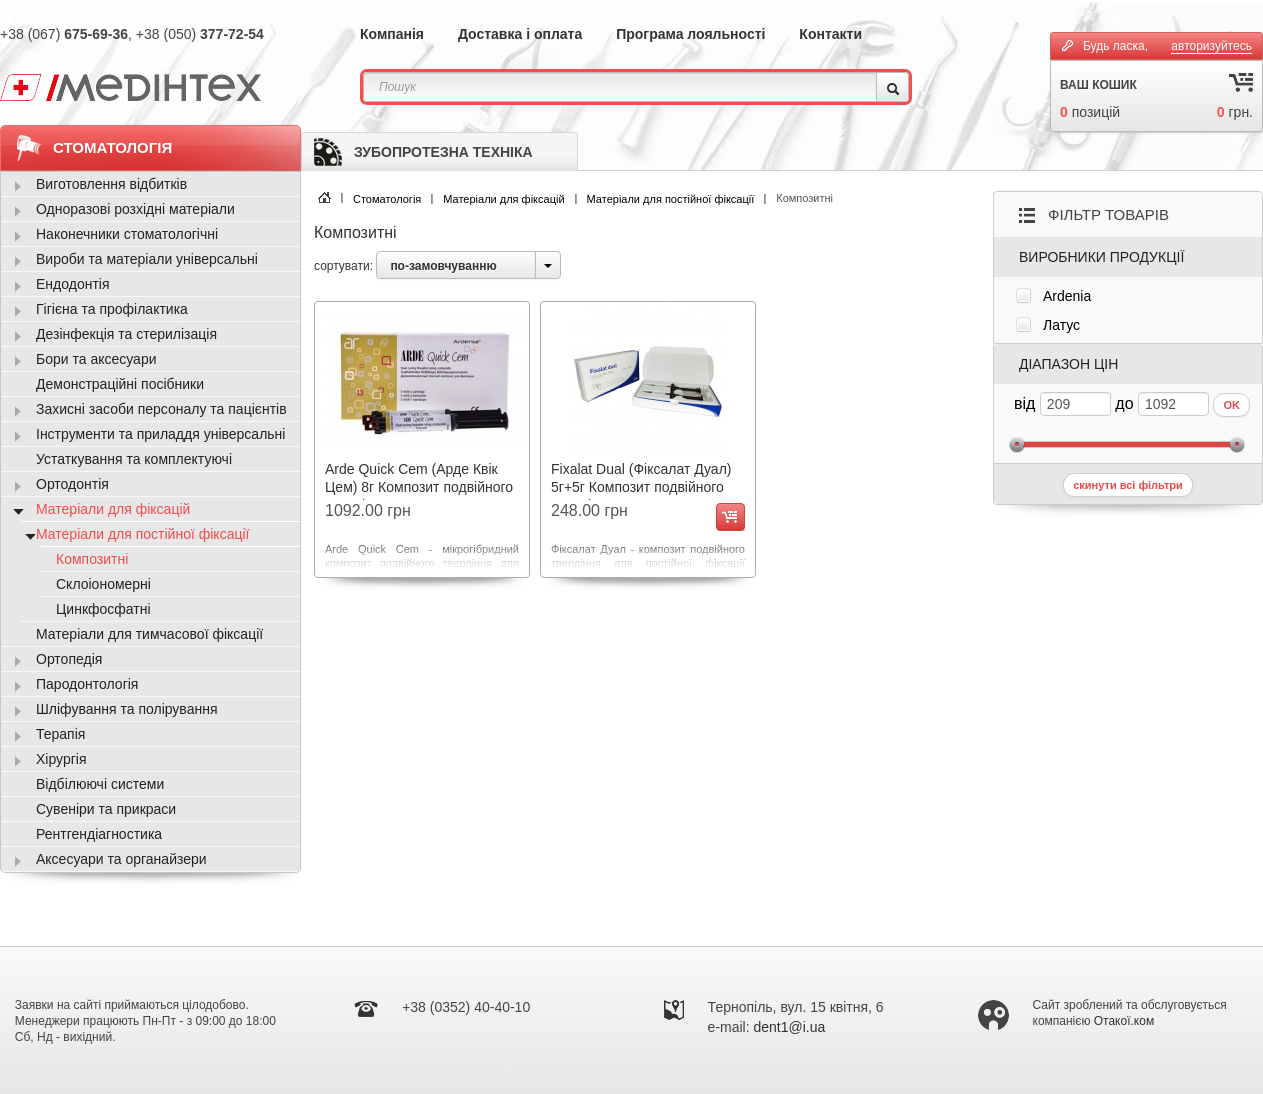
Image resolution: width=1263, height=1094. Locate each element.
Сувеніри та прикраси (106, 809)
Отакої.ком (1124, 1021)
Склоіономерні (103, 584)
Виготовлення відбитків (111, 184)
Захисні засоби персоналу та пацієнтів (161, 409)
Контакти (830, 34)
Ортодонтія (72, 484)
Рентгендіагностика (99, 834)
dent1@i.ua (790, 1027)
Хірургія (61, 759)
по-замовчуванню (443, 266)
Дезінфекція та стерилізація (126, 334)
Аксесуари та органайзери (121, 859)
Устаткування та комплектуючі (134, 459)
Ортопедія (69, 659)
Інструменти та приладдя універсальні (160, 434)
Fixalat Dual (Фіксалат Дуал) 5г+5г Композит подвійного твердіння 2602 (641, 487)
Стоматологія (387, 199)
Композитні (92, 559)
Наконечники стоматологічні (127, 234)
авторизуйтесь (1211, 46)
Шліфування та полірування (126, 709)
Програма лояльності (690, 34)
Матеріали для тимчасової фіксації (149, 634)
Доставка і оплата (520, 34)
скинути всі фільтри (1128, 485)
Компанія (392, 34)
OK (1231, 405)
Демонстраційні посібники (120, 384)
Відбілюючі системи (100, 784)
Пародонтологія (87, 684)
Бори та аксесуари (96, 359)
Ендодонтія (73, 284)
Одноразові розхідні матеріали (135, 209)
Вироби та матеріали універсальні (147, 259)
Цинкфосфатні (103, 609)
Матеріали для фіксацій (503, 199)
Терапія (60, 734)
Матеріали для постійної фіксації (671, 199)
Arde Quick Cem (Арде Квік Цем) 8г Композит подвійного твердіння (419, 487)
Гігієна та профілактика (112, 309)
